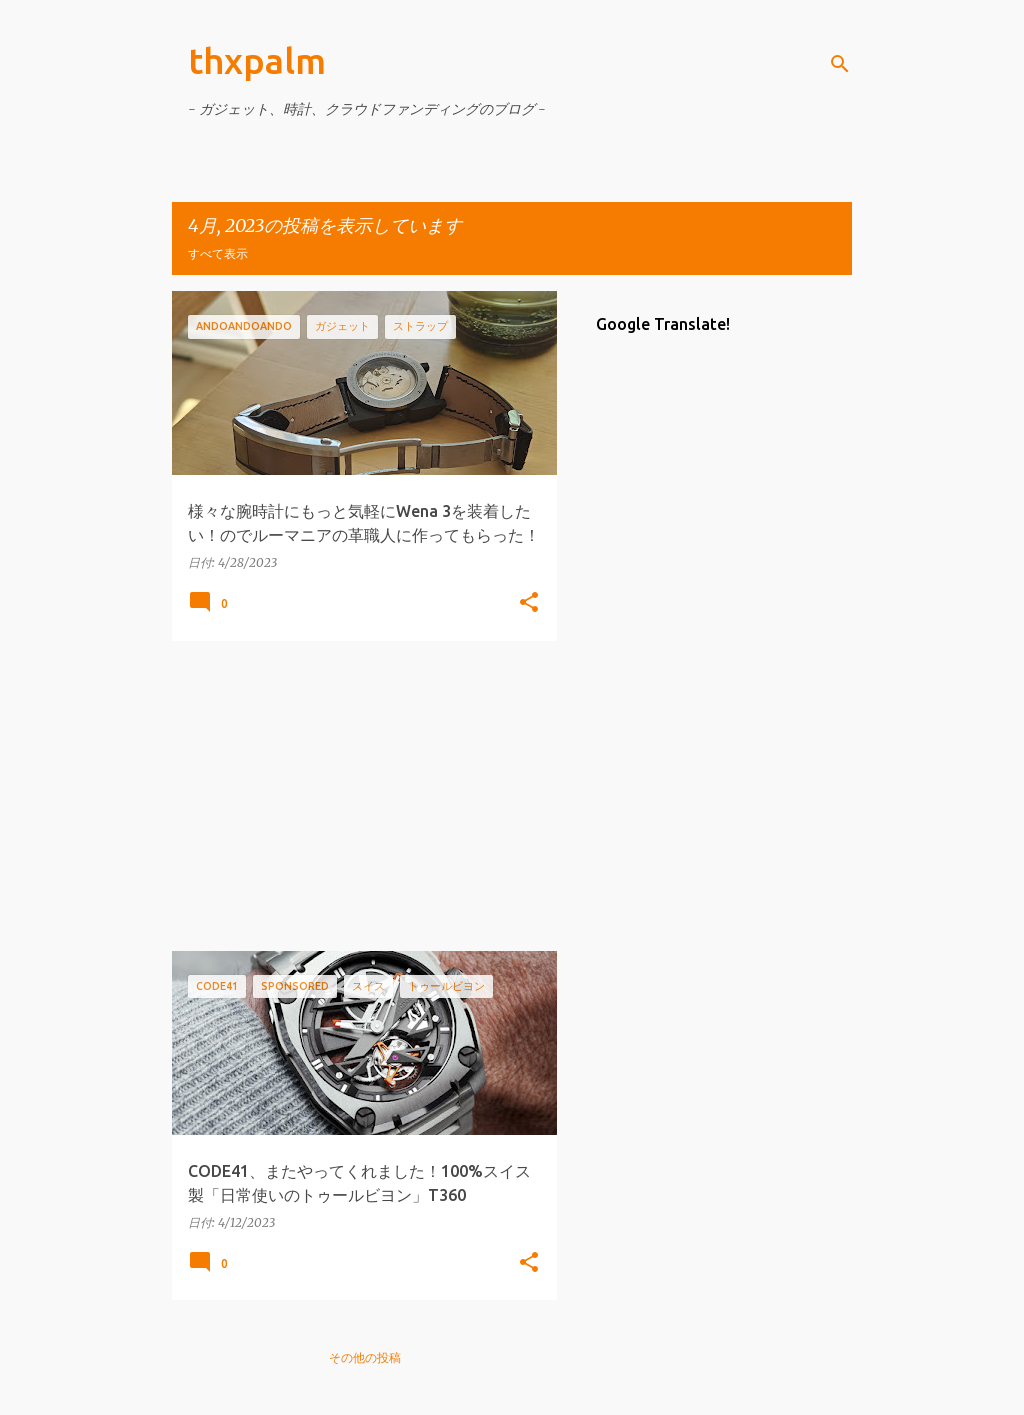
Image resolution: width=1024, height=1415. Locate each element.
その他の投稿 (365, 1357)
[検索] (840, 64)
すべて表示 (218, 253)
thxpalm (257, 60)
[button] (529, 603)
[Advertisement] (357, 796)
